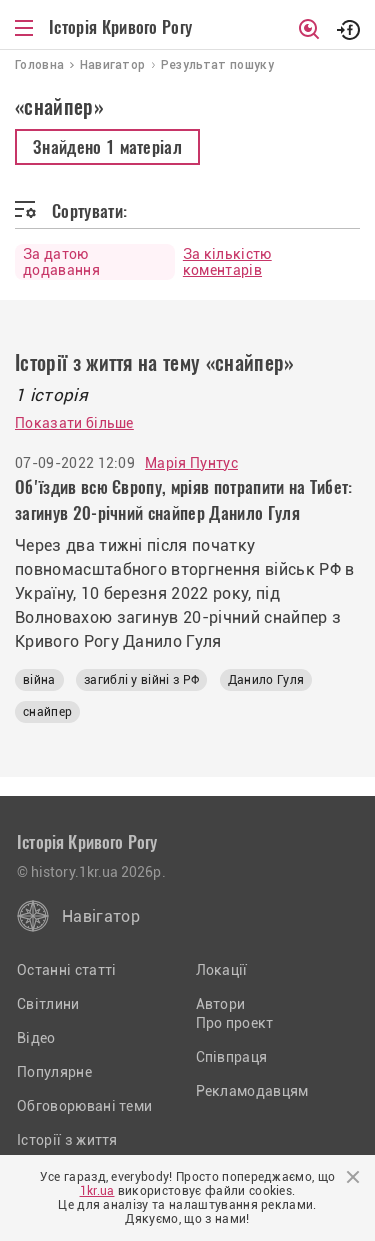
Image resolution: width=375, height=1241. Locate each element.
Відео (36, 1038)
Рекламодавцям (252, 1091)
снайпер (47, 712)
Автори (221, 1004)
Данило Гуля (266, 680)
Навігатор (101, 916)
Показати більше (74, 423)
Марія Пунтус (191, 463)
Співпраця (232, 1057)
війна (39, 680)
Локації (222, 970)
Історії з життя (67, 1140)
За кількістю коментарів (227, 262)
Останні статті (66, 970)
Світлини (48, 1004)
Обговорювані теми (84, 1106)
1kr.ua (97, 1191)
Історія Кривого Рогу (120, 27)
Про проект (235, 1023)
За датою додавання (61, 262)
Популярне (54, 1072)
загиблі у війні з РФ (141, 680)
